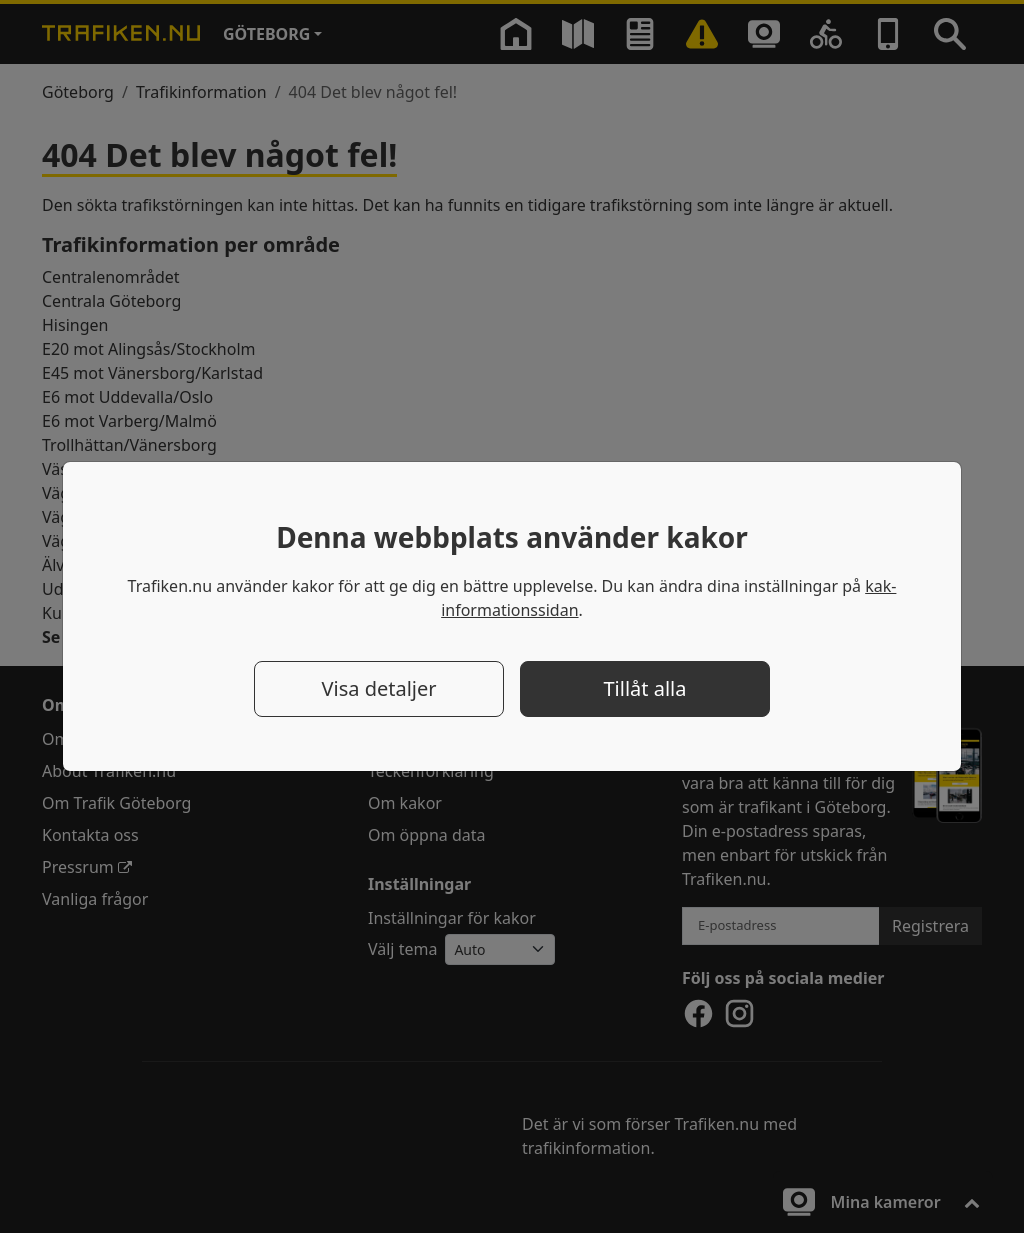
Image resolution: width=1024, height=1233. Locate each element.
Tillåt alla (645, 688)
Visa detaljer (378, 688)
